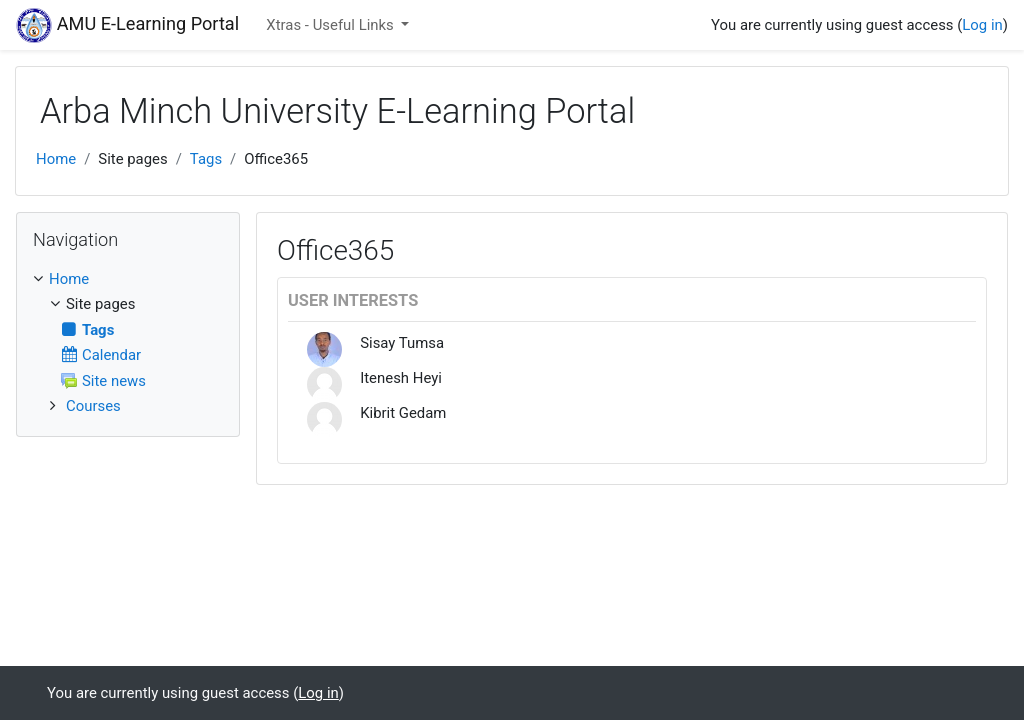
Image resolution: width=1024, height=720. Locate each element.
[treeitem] (128, 279)
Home (56, 159)
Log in (982, 25)
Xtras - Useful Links (331, 25)
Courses (93, 406)
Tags (206, 159)
